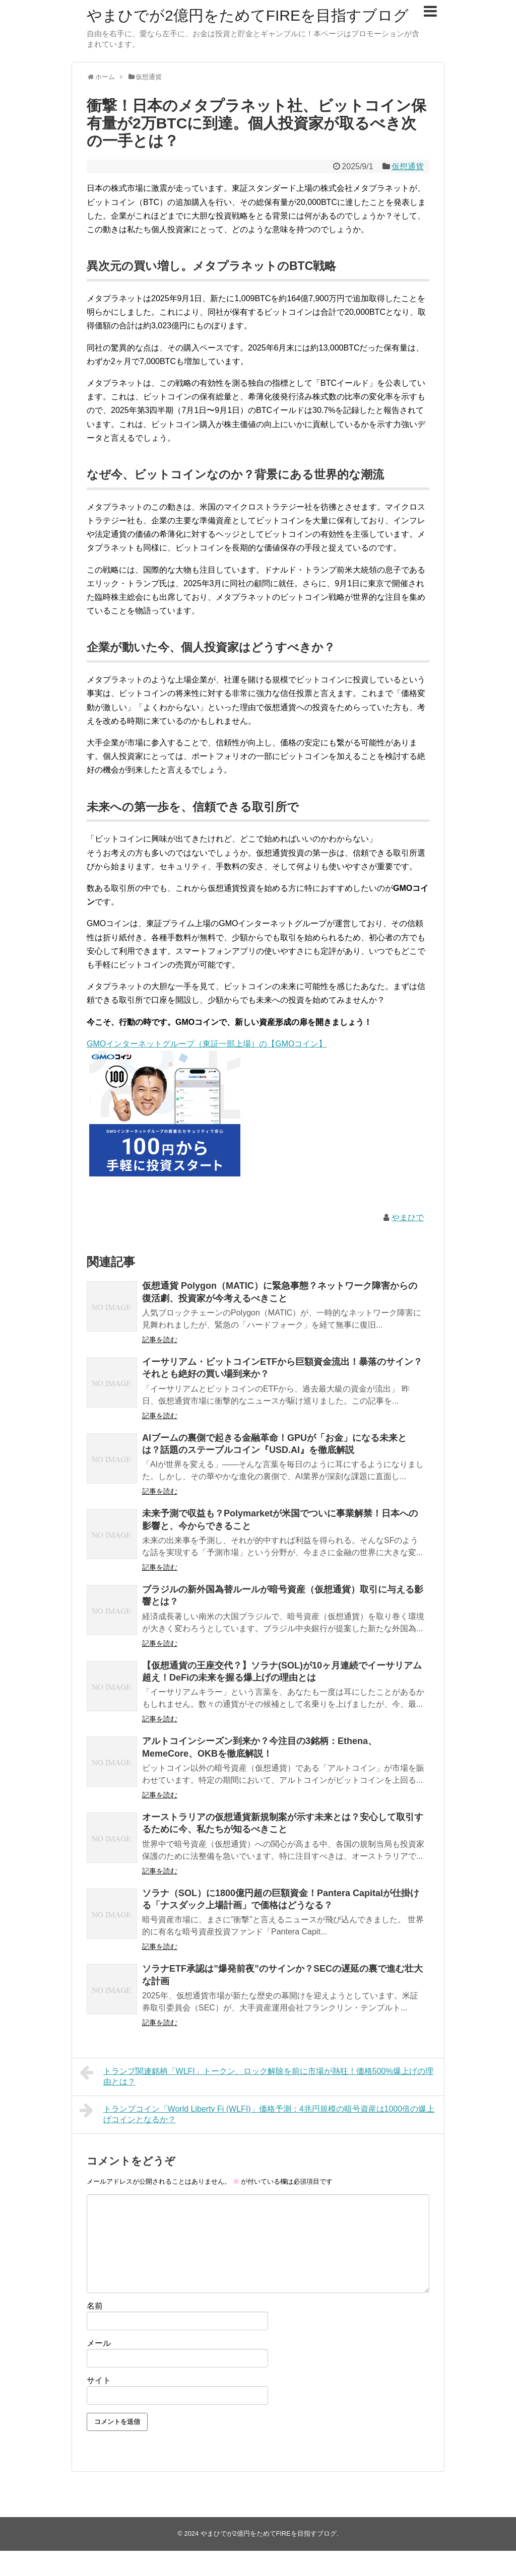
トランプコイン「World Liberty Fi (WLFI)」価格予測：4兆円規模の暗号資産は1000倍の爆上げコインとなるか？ (257, 2113)
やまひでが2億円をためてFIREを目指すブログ (248, 15)
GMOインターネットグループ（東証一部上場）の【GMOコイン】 (207, 1043)
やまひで (408, 1217)
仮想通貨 (408, 166)
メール (99, 2343)
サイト (99, 2380)
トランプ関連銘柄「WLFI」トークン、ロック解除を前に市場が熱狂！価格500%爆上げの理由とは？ (256, 2075)
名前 (95, 2306)
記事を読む (159, 1340)
